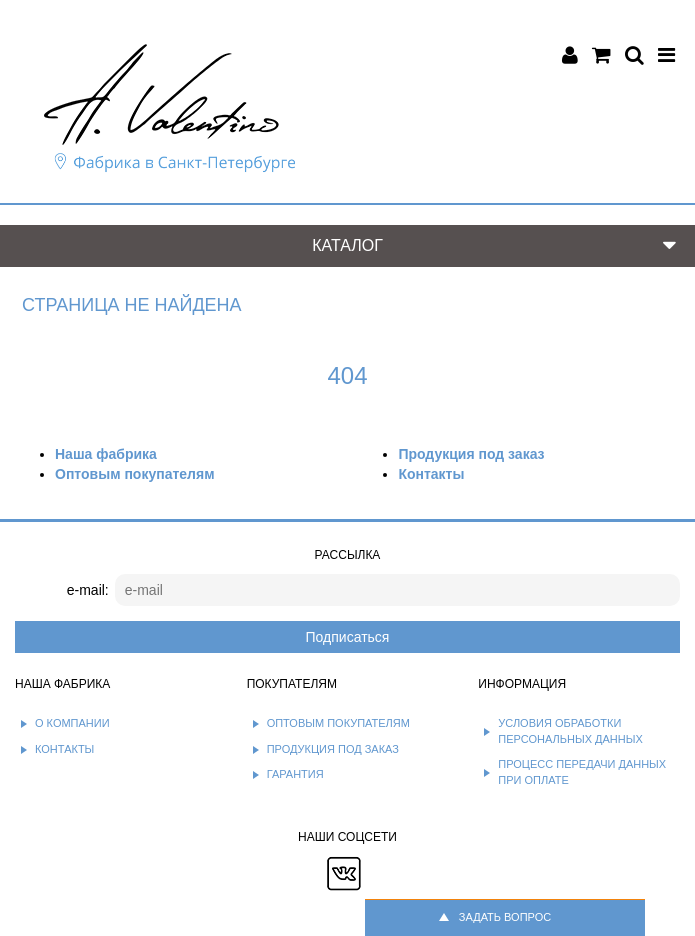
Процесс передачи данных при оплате (582, 772)
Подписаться (348, 637)
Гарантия (295, 774)
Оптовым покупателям (134, 474)
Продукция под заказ (471, 454)
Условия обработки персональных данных (570, 731)
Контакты (431, 474)
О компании (72, 723)
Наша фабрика (106, 454)
